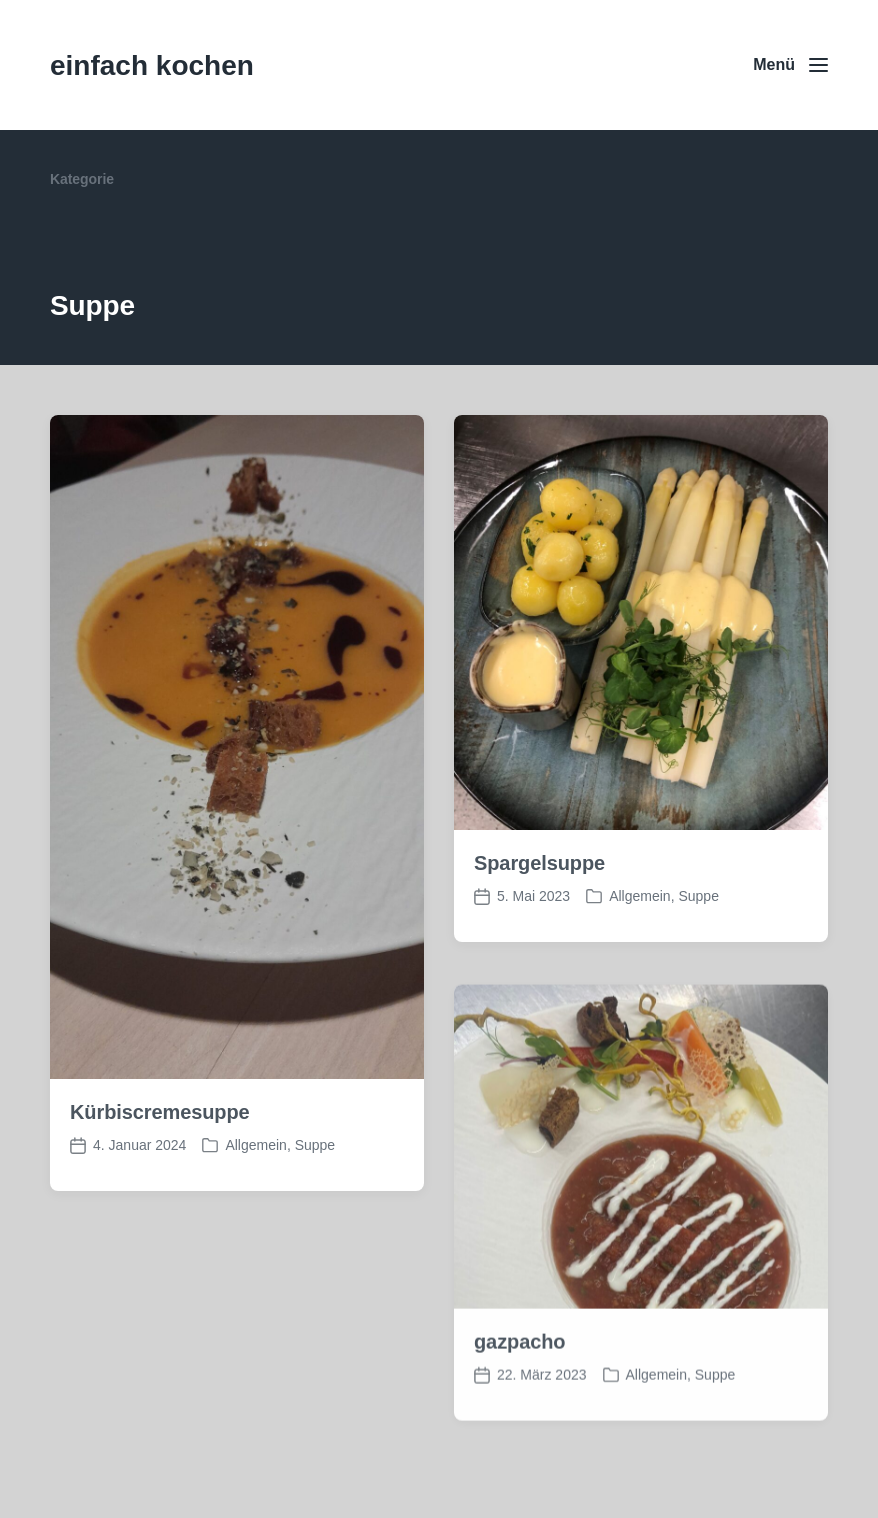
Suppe (315, 1145)
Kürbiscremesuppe (160, 1112)
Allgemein (255, 1145)
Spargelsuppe (539, 863)
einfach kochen (152, 65)
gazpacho (519, 1362)
